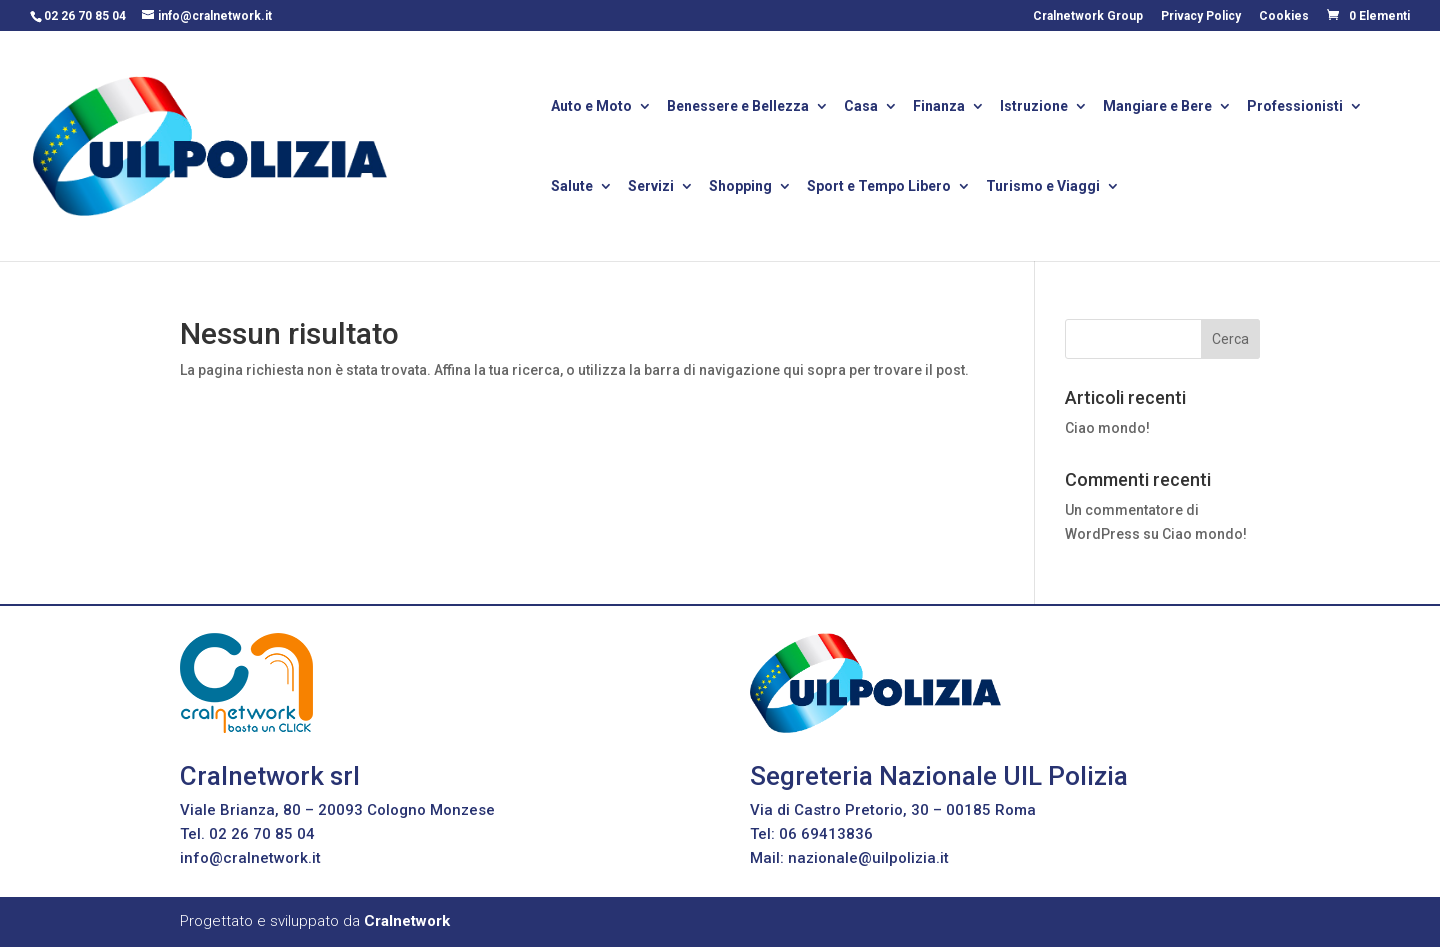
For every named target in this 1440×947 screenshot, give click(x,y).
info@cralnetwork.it (250, 858)
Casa (861, 107)
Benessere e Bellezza (738, 107)
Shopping (740, 187)
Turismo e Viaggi (1043, 187)
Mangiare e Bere (1157, 107)
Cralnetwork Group (1088, 16)
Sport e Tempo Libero (879, 187)
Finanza (939, 107)
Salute (572, 187)
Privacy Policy (1201, 16)
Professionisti (1295, 107)
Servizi (651, 187)
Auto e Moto (591, 107)
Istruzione (1034, 107)
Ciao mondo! (1107, 428)
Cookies (1284, 16)
